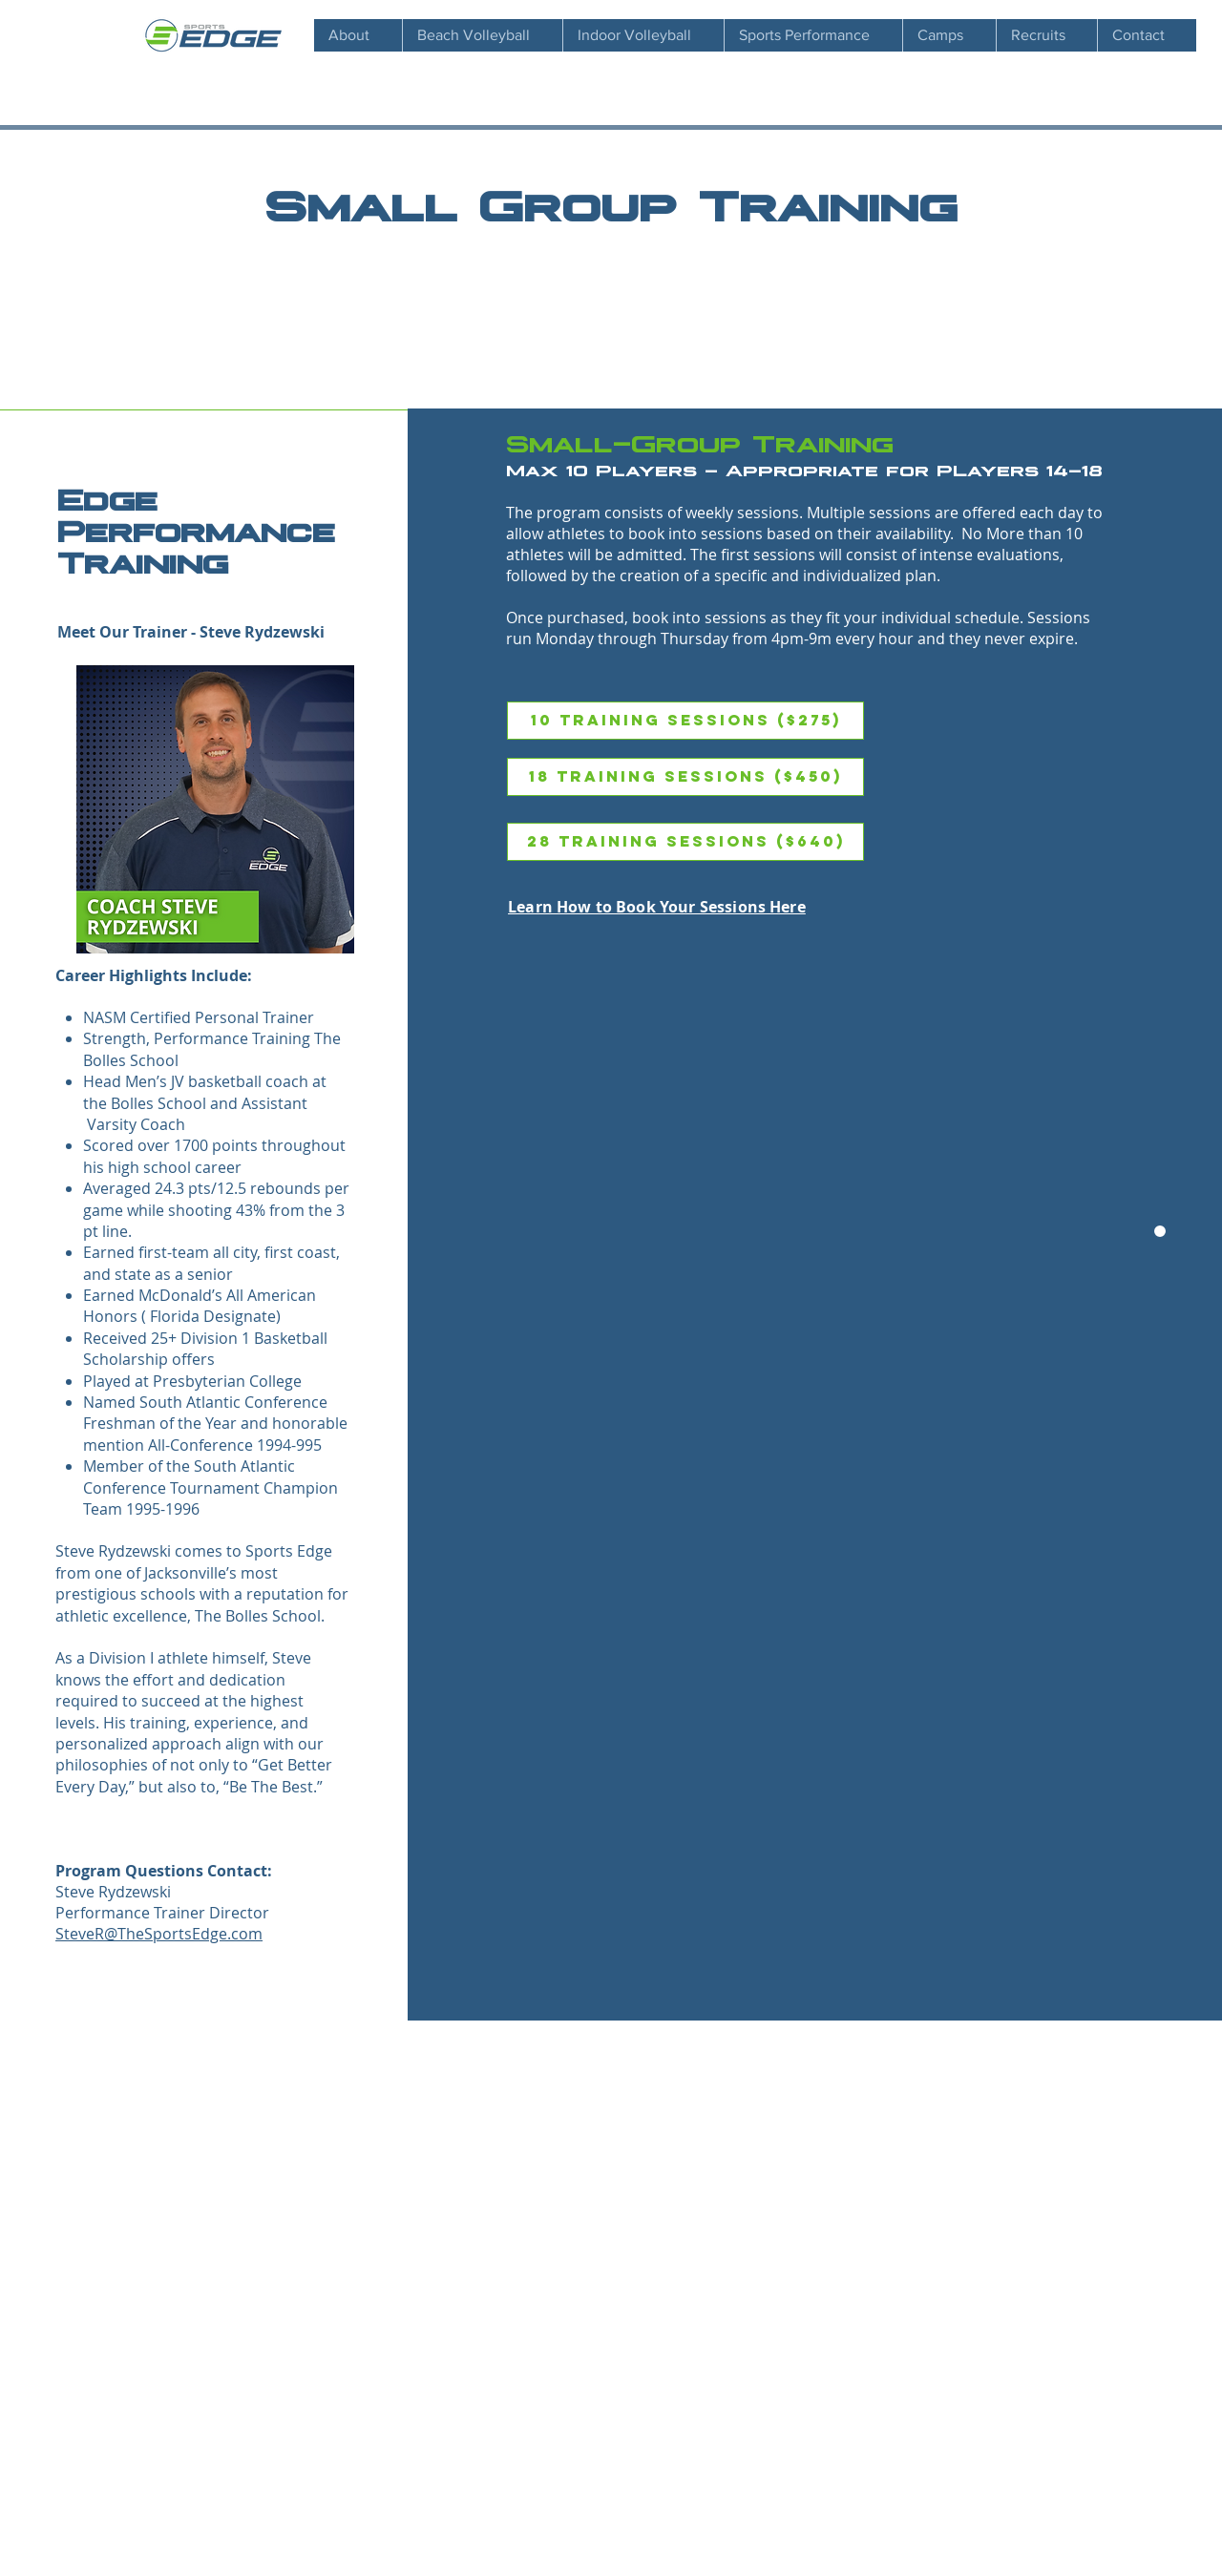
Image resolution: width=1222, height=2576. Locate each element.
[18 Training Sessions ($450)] (685, 777)
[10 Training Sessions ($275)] (685, 721)
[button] (1046, 35)
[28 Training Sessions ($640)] (685, 842)
